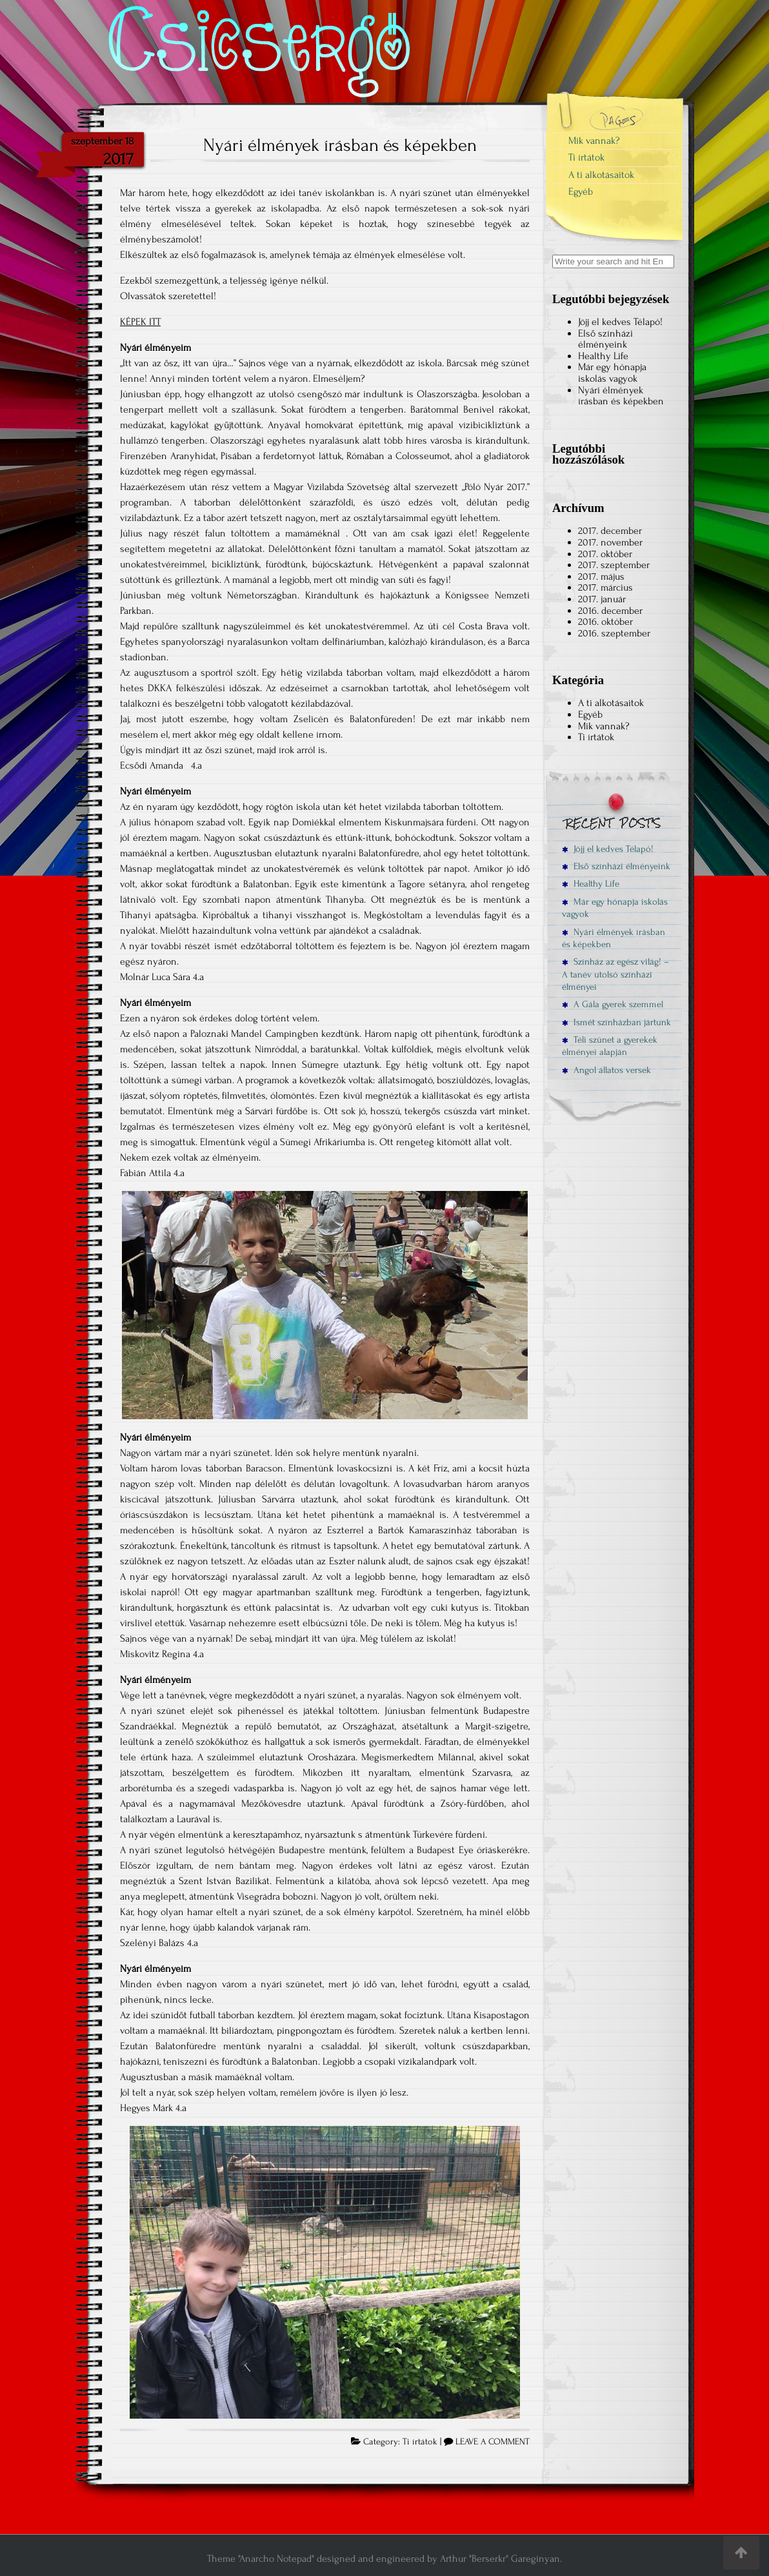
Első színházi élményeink (605, 339)
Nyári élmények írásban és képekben (340, 145)
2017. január (602, 599)
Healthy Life (603, 356)
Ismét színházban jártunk (616, 1022)
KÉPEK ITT (140, 322)
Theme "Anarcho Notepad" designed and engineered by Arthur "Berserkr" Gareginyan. (384, 2558)
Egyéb (580, 191)
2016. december (610, 610)
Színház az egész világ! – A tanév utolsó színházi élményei (615, 974)
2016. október (605, 621)
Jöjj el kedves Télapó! (620, 322)
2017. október (605, 554)
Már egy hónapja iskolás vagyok (612, 372)
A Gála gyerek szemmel (612, 1004)
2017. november (610, 542)
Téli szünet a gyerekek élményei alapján (609, 1045)
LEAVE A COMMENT (492, 2442)
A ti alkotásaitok (601, 175)
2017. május (601, 576)
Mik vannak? (594, 140)
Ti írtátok (420, 2442)
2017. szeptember (614, 565)
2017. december (610, 530)
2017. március (605, 587)
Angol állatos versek (606, 1070)
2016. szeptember (614, 633)
